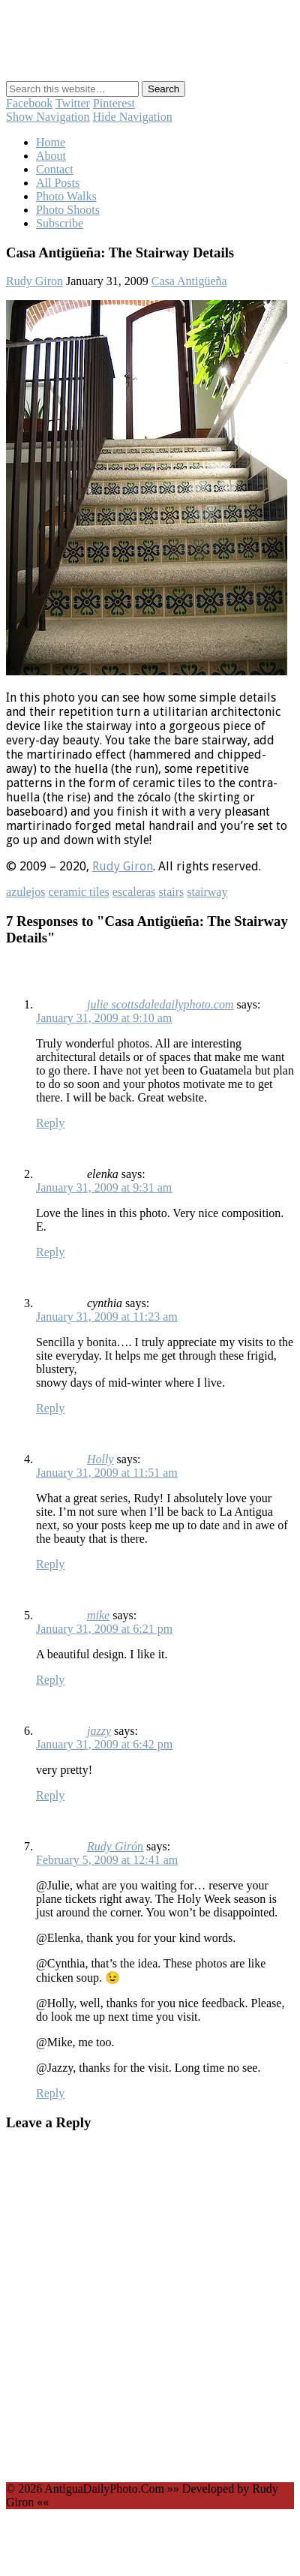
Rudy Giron (34, 281)
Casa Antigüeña (189, 281)
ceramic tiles (78, 891)
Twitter (73, 103)
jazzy (99, 1730)
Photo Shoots (68, 209)
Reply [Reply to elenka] (50, 1252)
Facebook (29, 103)
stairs (171, 891)
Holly (100, 1459)
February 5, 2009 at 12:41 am (107, 1859)
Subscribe (59, 223)
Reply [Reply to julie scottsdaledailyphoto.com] (50, 1123)
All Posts (58, 182)
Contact (55, 169)
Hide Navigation (132, 116)
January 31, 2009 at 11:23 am (107, 1316)
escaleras (134, 891)
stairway (207, 891)
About (51, 155)
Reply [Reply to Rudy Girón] (50, 2093)
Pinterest (114, 103)
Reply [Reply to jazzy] (50, 1795)
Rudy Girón (115, 1846)
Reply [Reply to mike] (50, 1679)
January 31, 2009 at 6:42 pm (104, 1744)
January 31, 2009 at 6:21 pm (104, 1628)
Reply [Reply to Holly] (50, 1564)
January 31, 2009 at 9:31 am (104, 1187)
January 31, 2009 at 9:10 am (104, 1017)
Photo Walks (66, 196)
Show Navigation (48, 116)
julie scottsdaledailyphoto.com (160, 1004)
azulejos (25, 891)
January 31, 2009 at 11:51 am (107, 1472)
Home (50, 142)
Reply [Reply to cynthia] (50, 1408)
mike (98, 1615)
